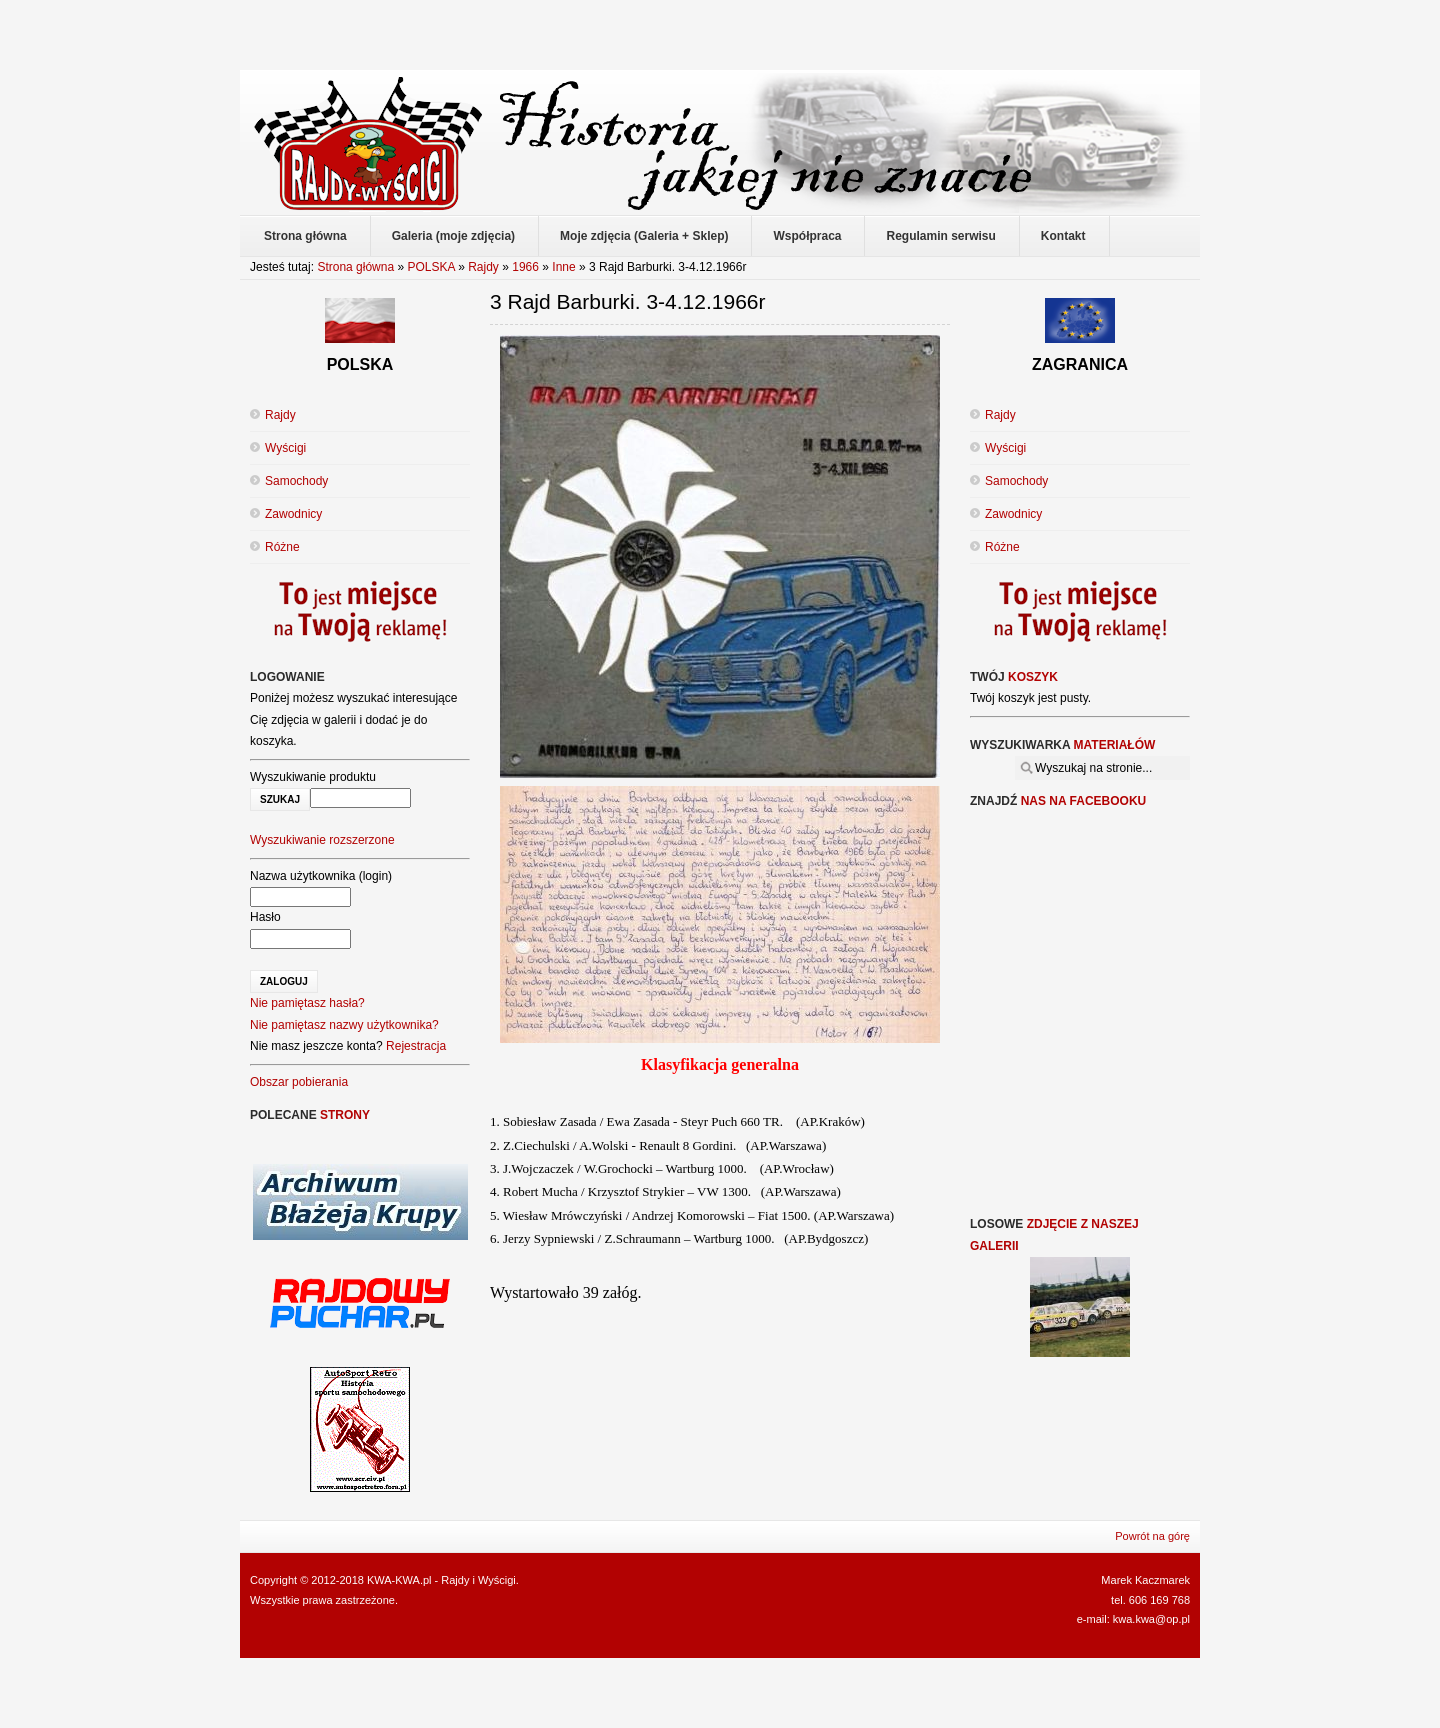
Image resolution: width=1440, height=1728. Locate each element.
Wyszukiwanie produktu (313, 777)
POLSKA (430, 267)
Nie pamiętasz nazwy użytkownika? (344, 1025)
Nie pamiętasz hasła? (307, 1003)
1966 (525, 267)
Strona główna (355, 267)
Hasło (265, 917)
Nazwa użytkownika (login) (321, 876)
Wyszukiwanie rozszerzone (322, 840)
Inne (563, 267)
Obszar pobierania (299, 1082)
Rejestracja (416, 1046)
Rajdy (483, 267)
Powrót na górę (1152, 1536)
